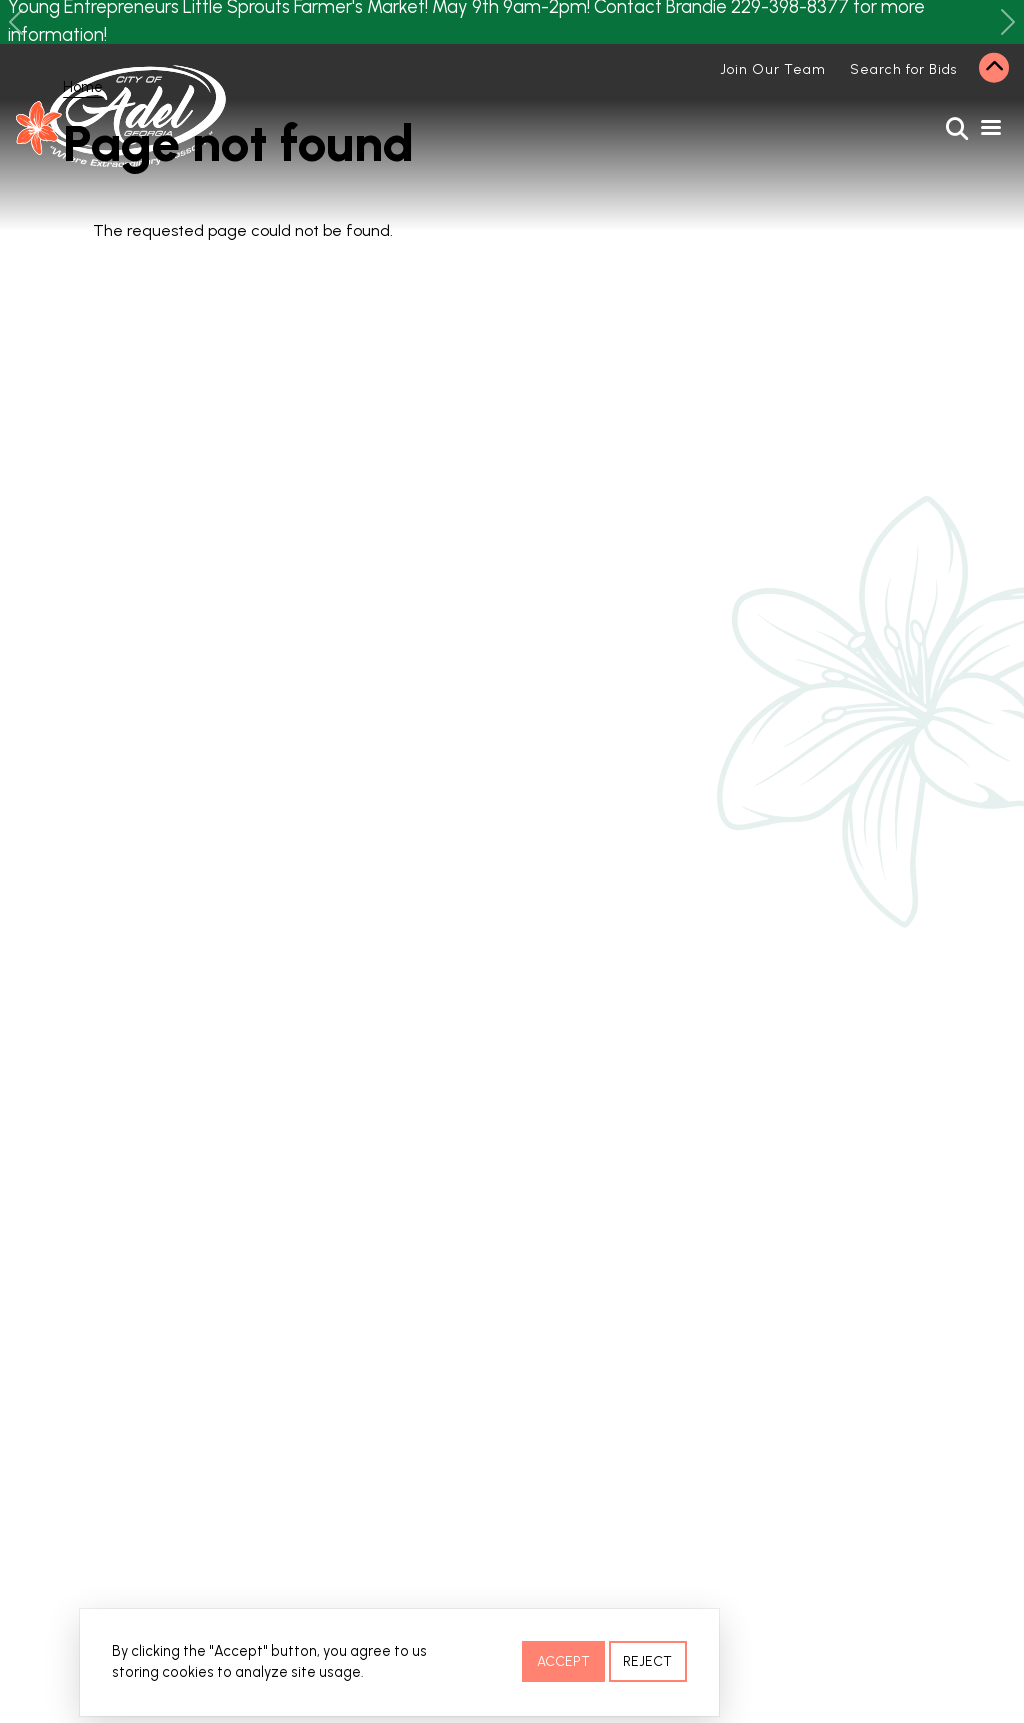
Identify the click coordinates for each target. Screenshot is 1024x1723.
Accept (563, 1663)
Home (83, 87)
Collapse (994, 68)
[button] (16, 22)
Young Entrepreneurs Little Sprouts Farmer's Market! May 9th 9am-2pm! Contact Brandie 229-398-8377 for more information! (466, 22)
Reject (647, 1663)
